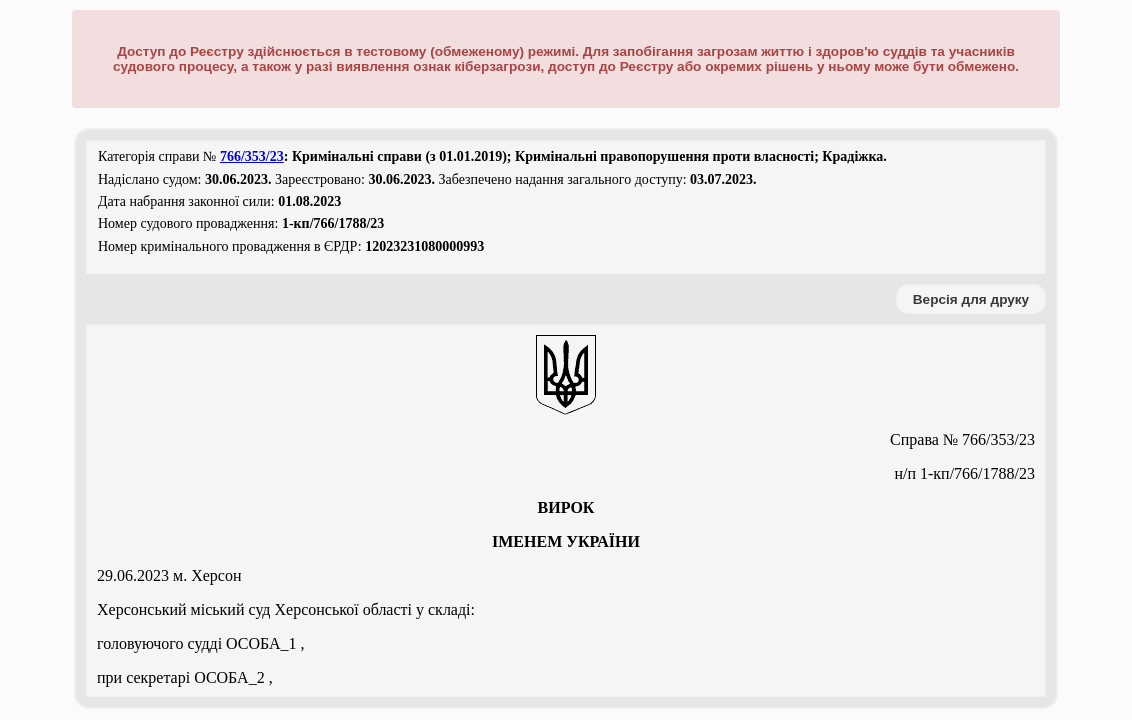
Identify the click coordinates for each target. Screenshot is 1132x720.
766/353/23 (252, 156)
